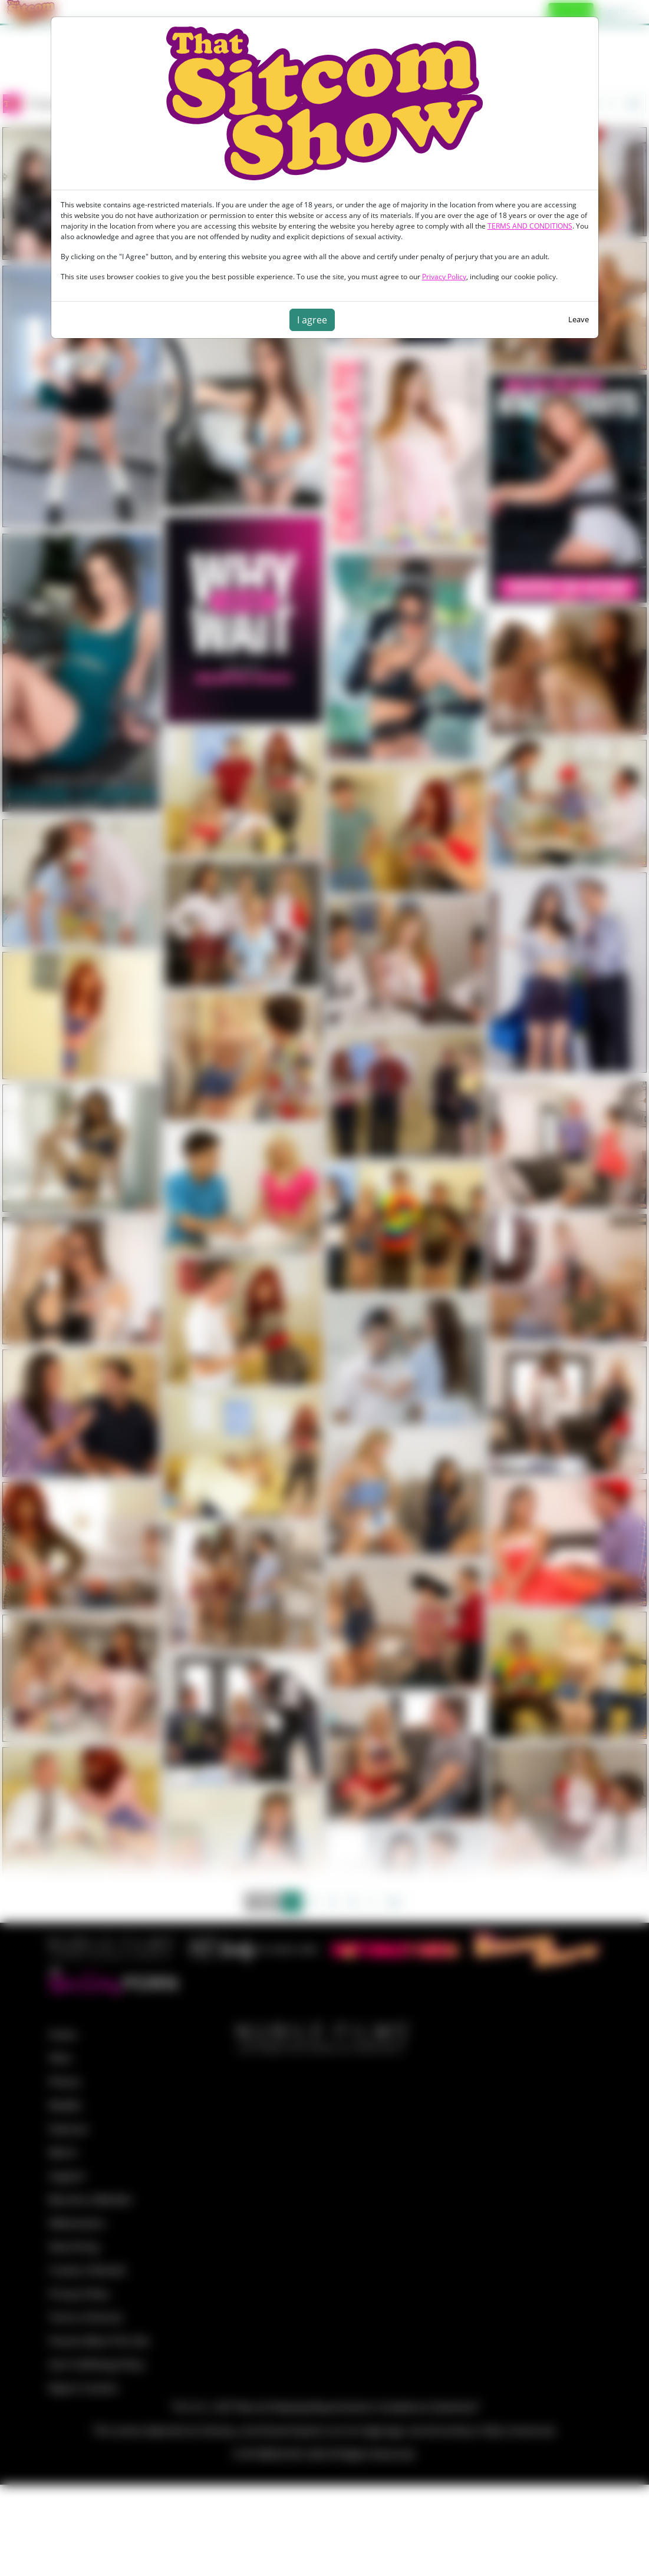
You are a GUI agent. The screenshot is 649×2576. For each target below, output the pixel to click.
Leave (578, 319)
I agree (312, 319)
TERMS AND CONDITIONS (529, 226)
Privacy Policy (444, 277)
